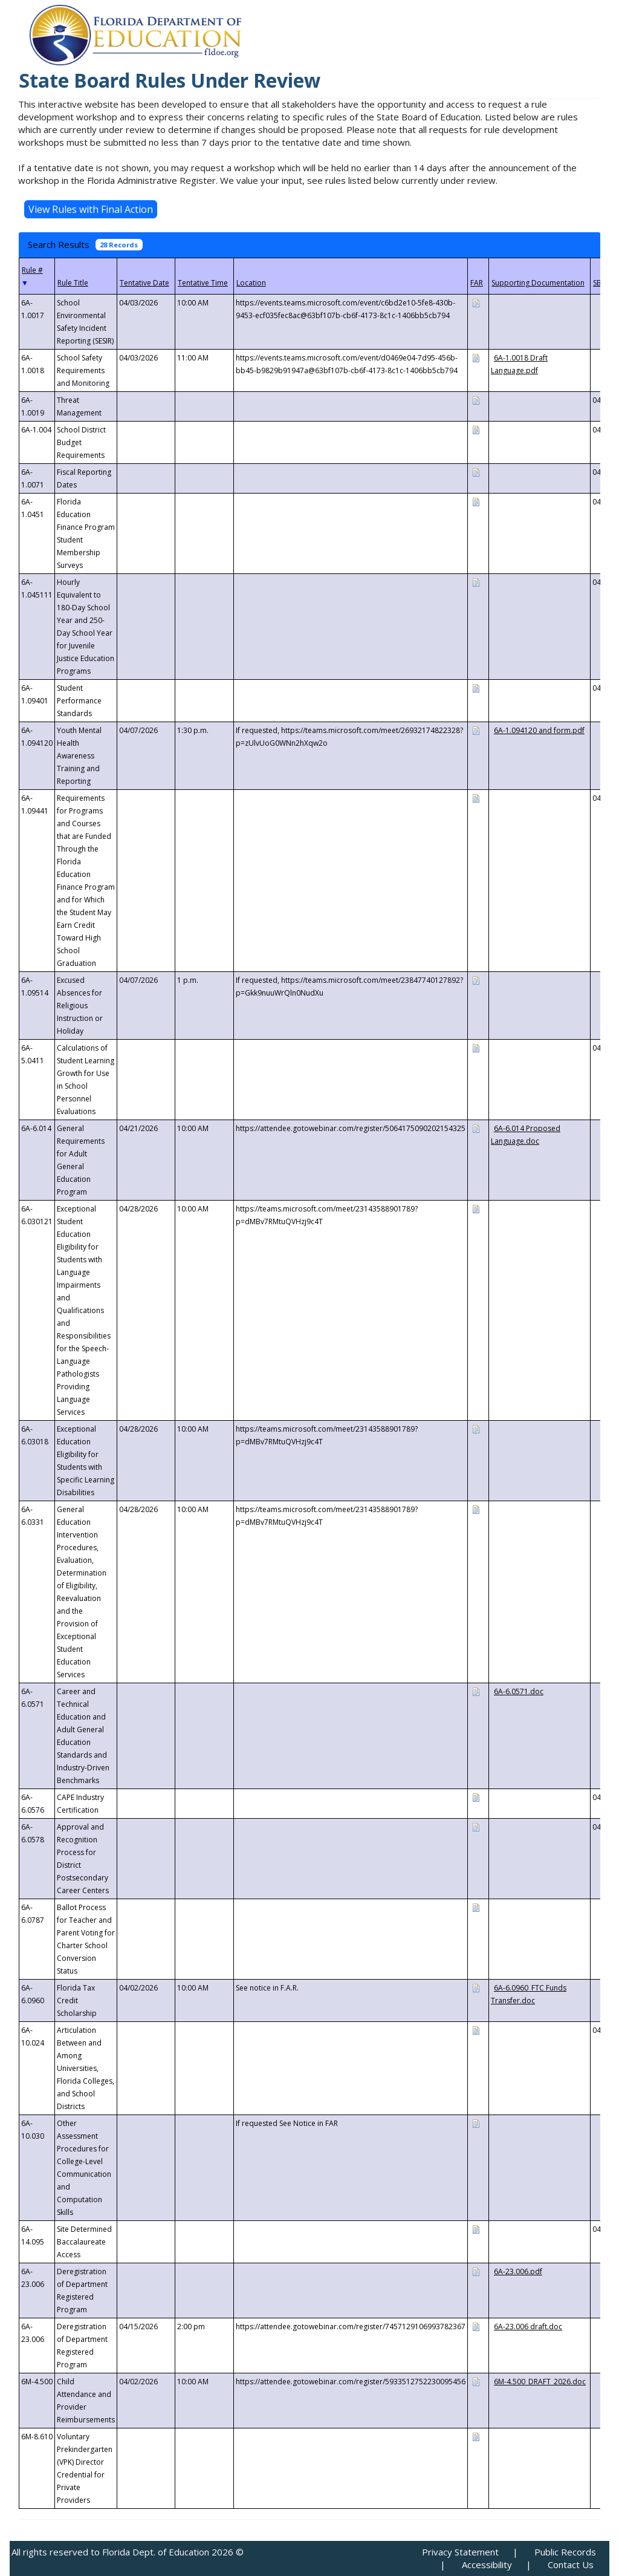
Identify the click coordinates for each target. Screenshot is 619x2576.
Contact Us (571, 2564)
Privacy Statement (460, 2552)
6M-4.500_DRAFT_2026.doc (540, 2381)
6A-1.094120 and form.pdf (539, 730)
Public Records (565, 2552)
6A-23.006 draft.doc (528, 2326)
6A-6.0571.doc (518, 1691)
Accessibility (487, 2564)
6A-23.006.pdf (518, 2271)
